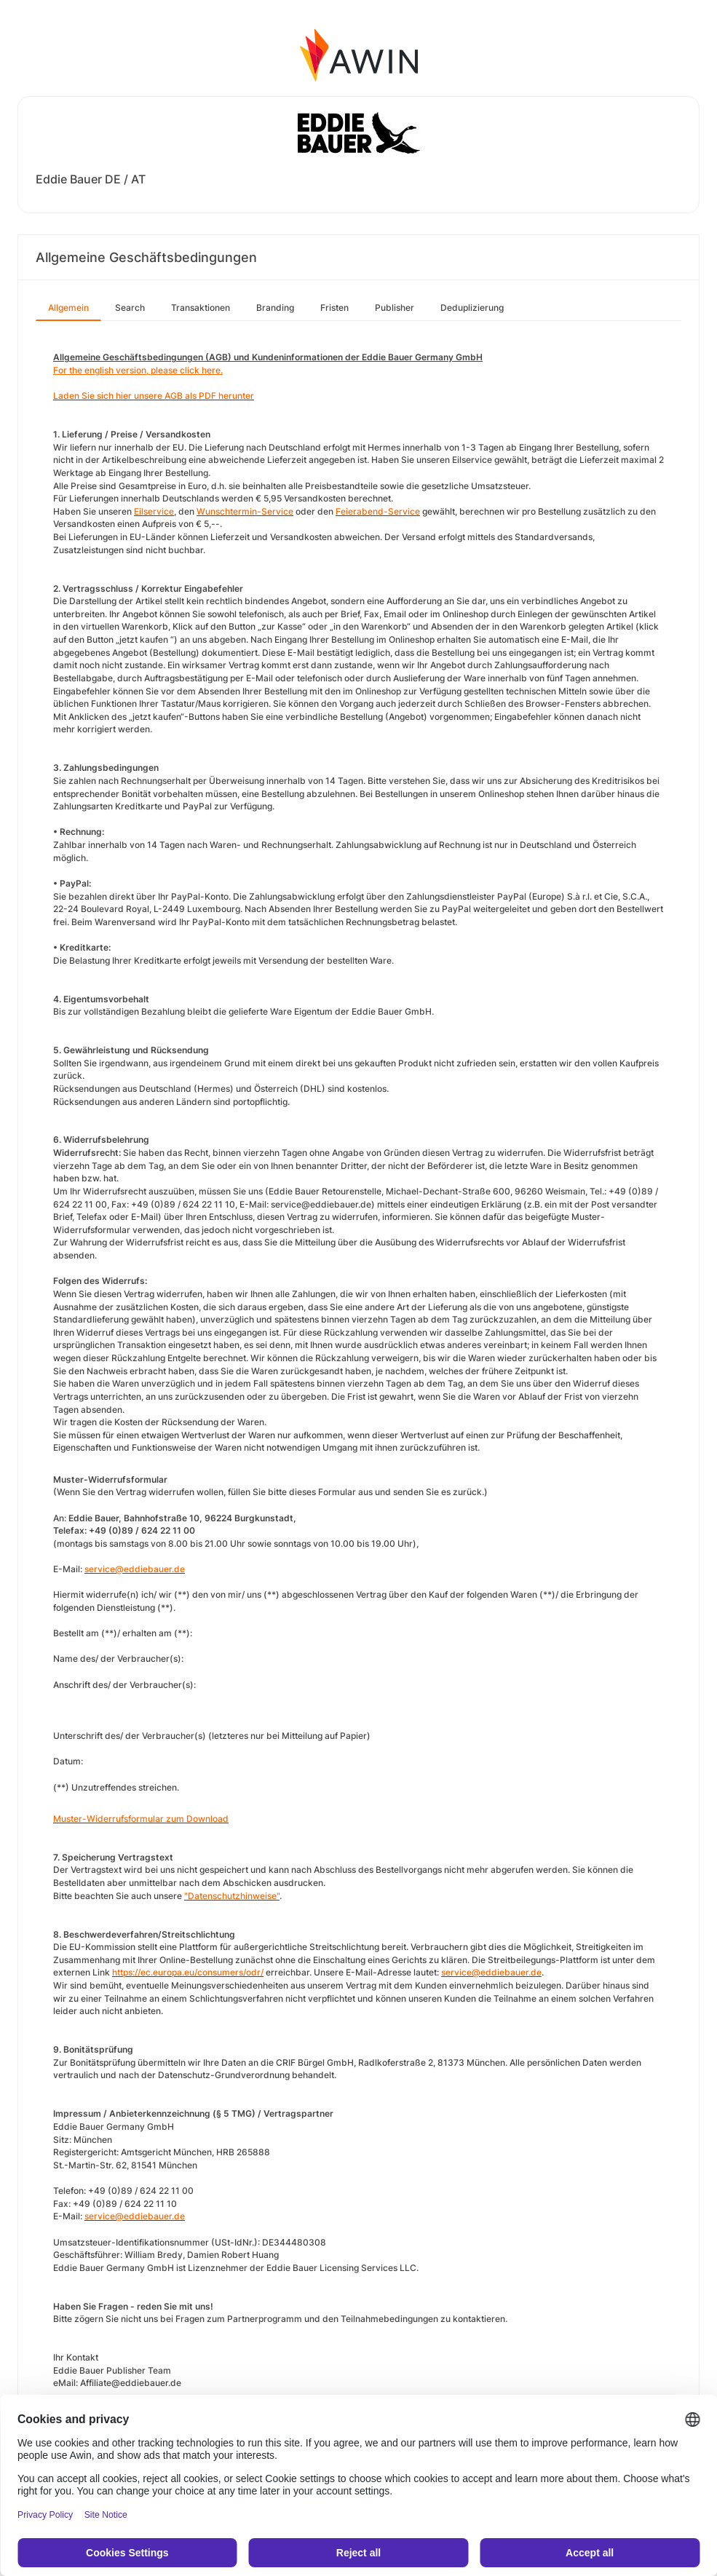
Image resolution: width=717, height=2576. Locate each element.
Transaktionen (200, 307)
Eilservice (154, 511)
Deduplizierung (472, 307)
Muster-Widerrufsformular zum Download (141, 1818)
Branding (275, 307)
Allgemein (68, 307)
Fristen (334, 307)
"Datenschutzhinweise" (232, 1895)
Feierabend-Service (378, 511)
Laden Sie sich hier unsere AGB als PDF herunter (153, 395)
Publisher (394, 307)
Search (130, 307)
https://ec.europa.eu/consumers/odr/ (188, 1972)
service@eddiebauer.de (134, 1569)
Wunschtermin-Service (245, 511)
